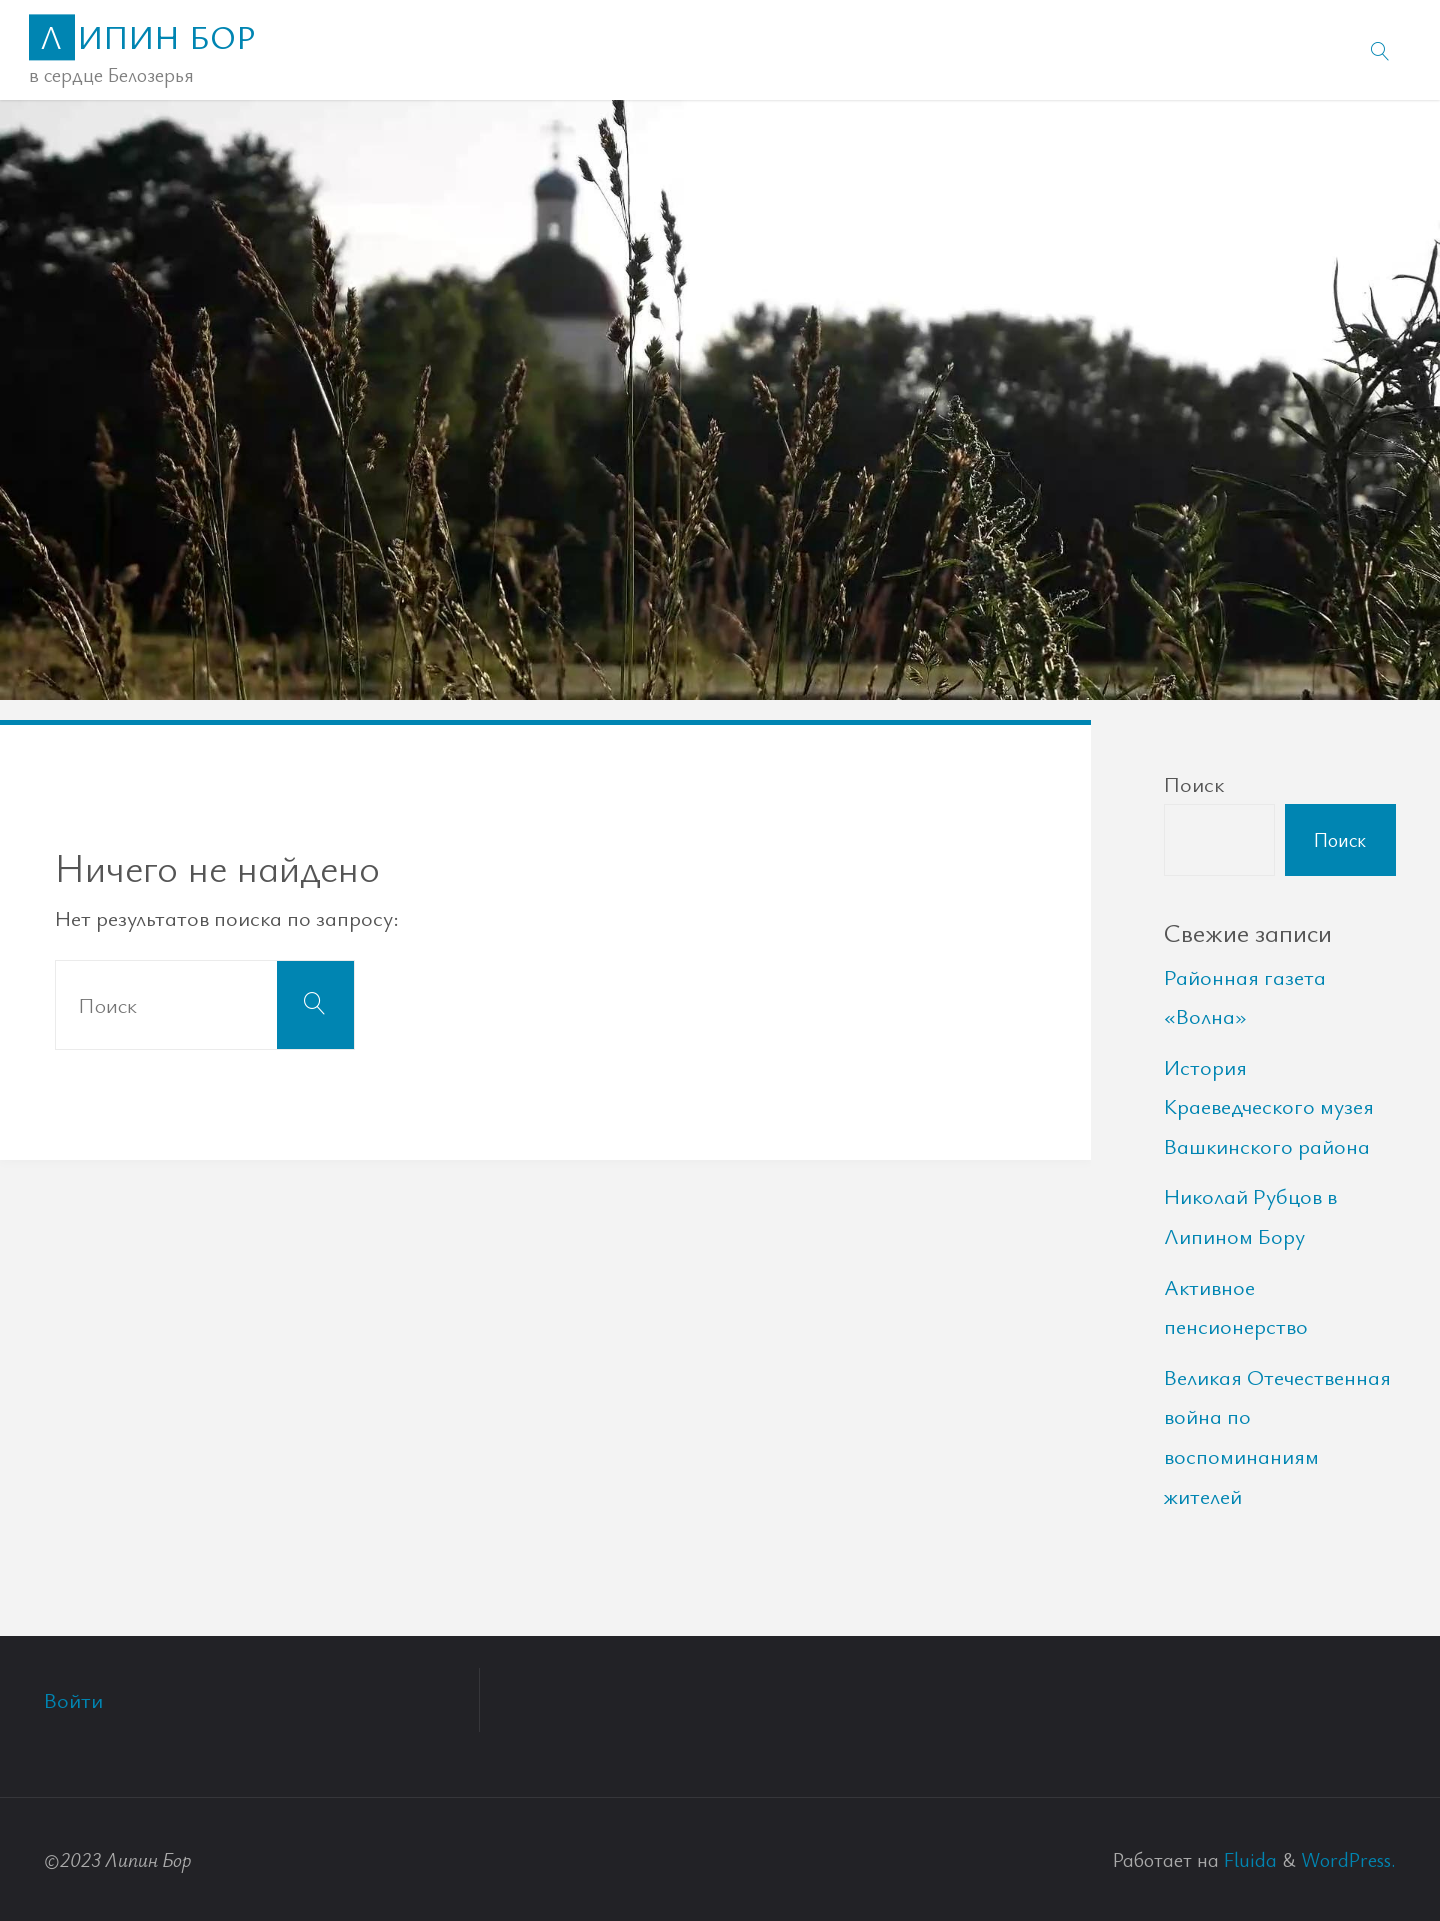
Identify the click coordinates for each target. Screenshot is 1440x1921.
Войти (73, 1699)
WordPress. (1348, 1859)
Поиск (1194, 783)
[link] (1381, 50)
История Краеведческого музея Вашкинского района (1269, 1106)
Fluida (1248, 1859)
